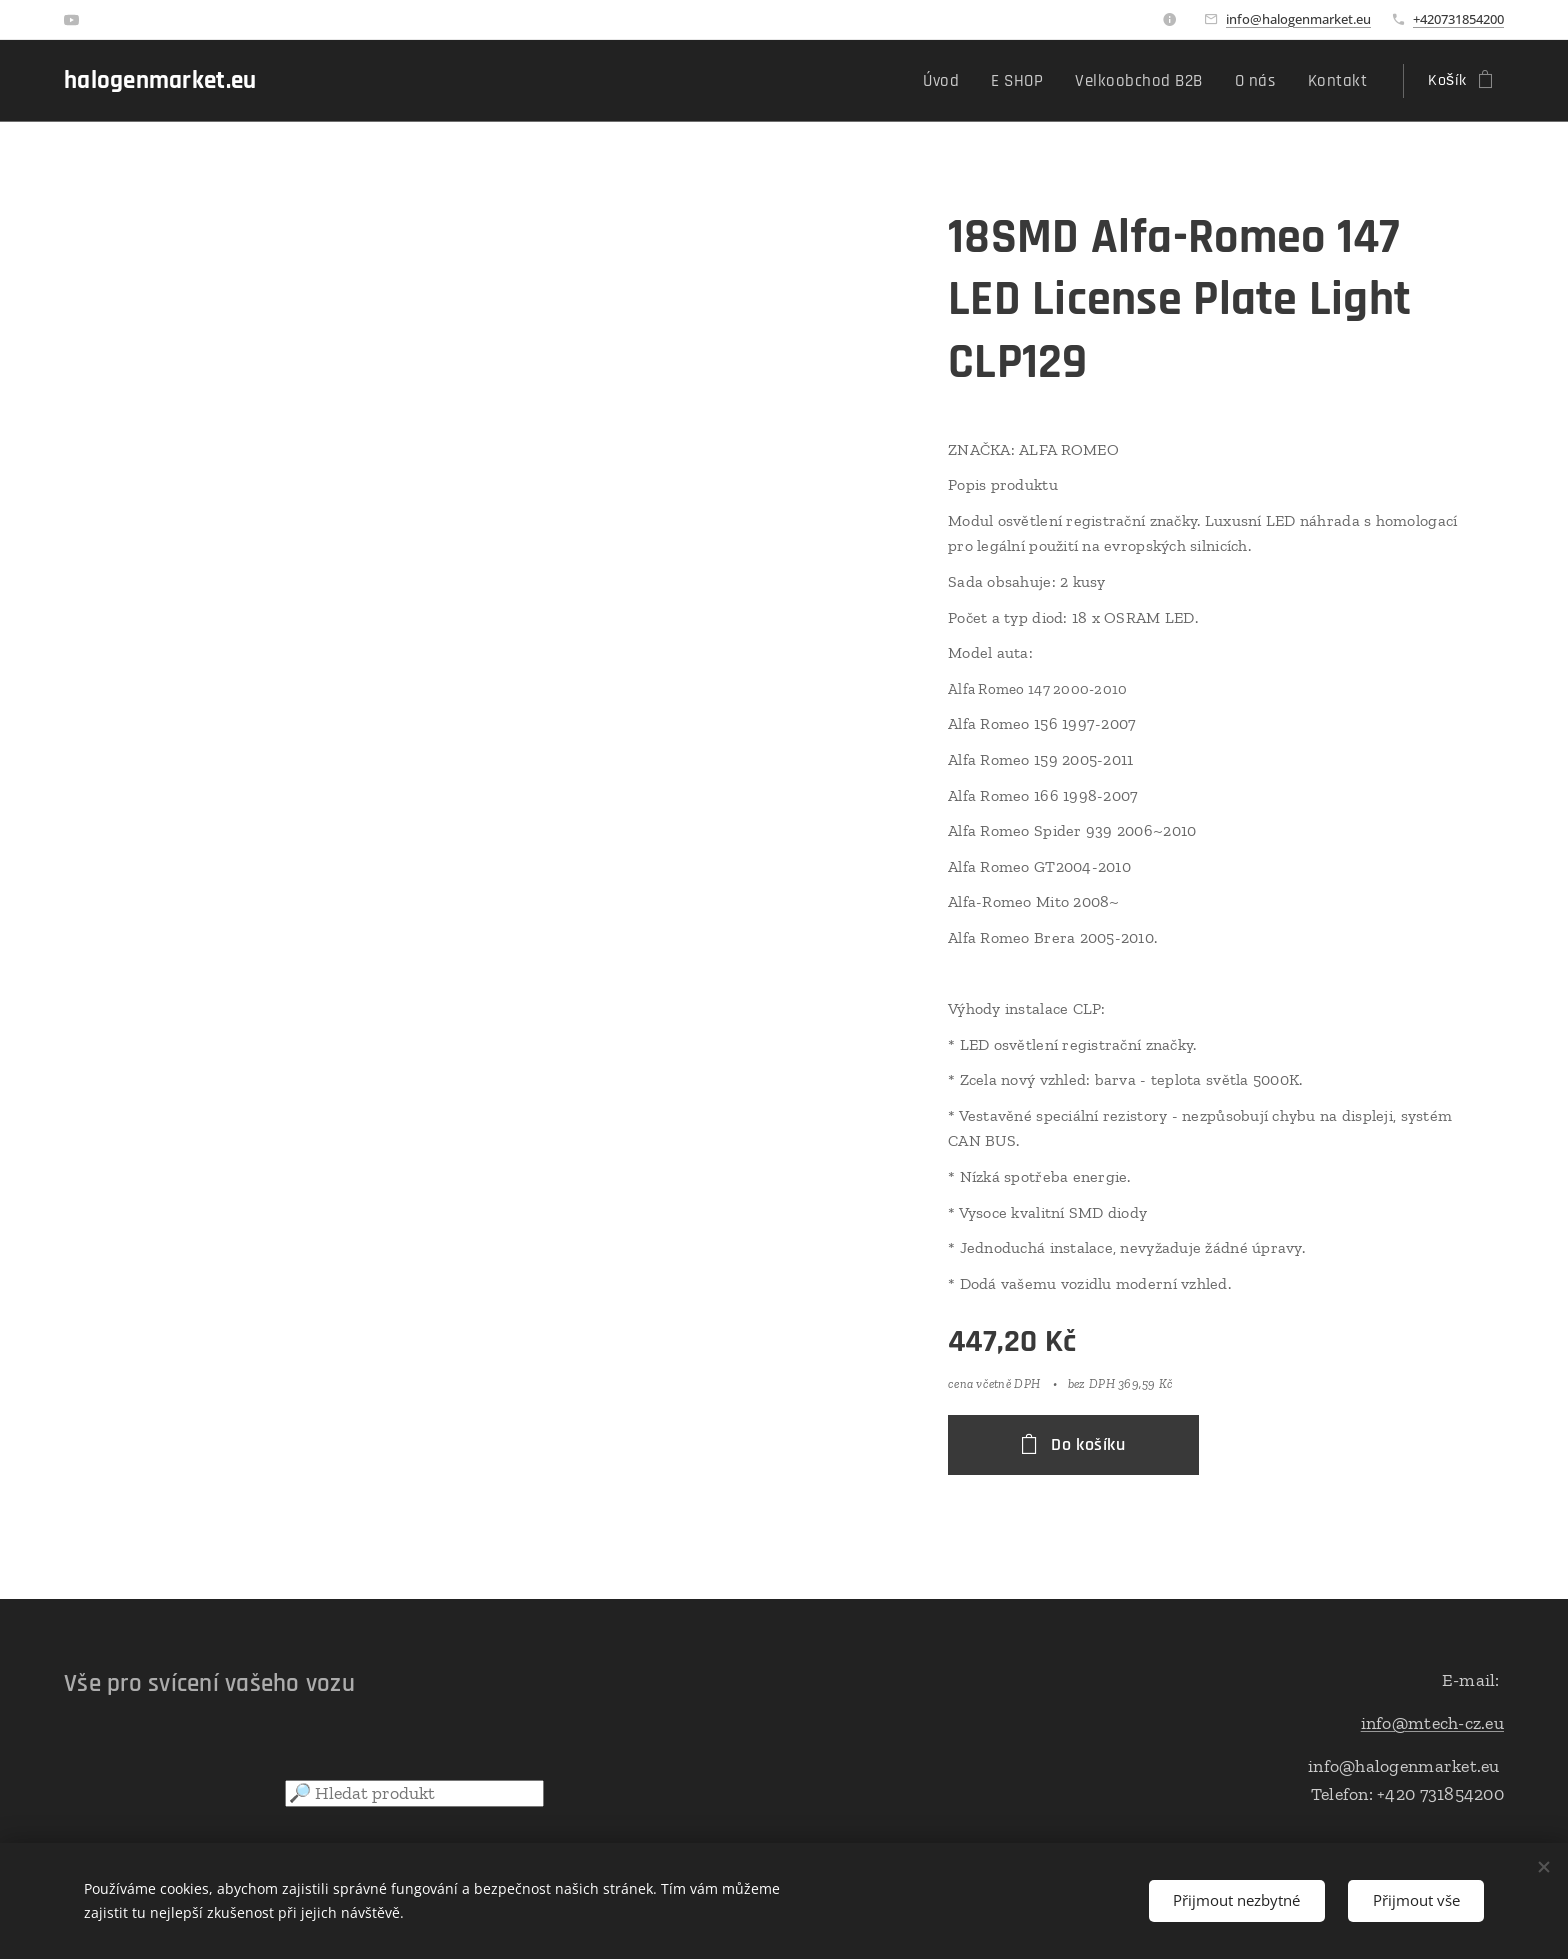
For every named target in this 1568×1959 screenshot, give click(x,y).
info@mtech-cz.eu (1432, 1723)
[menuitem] (965, 81)
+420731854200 (1458, 19)
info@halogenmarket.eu (1298, 19)
